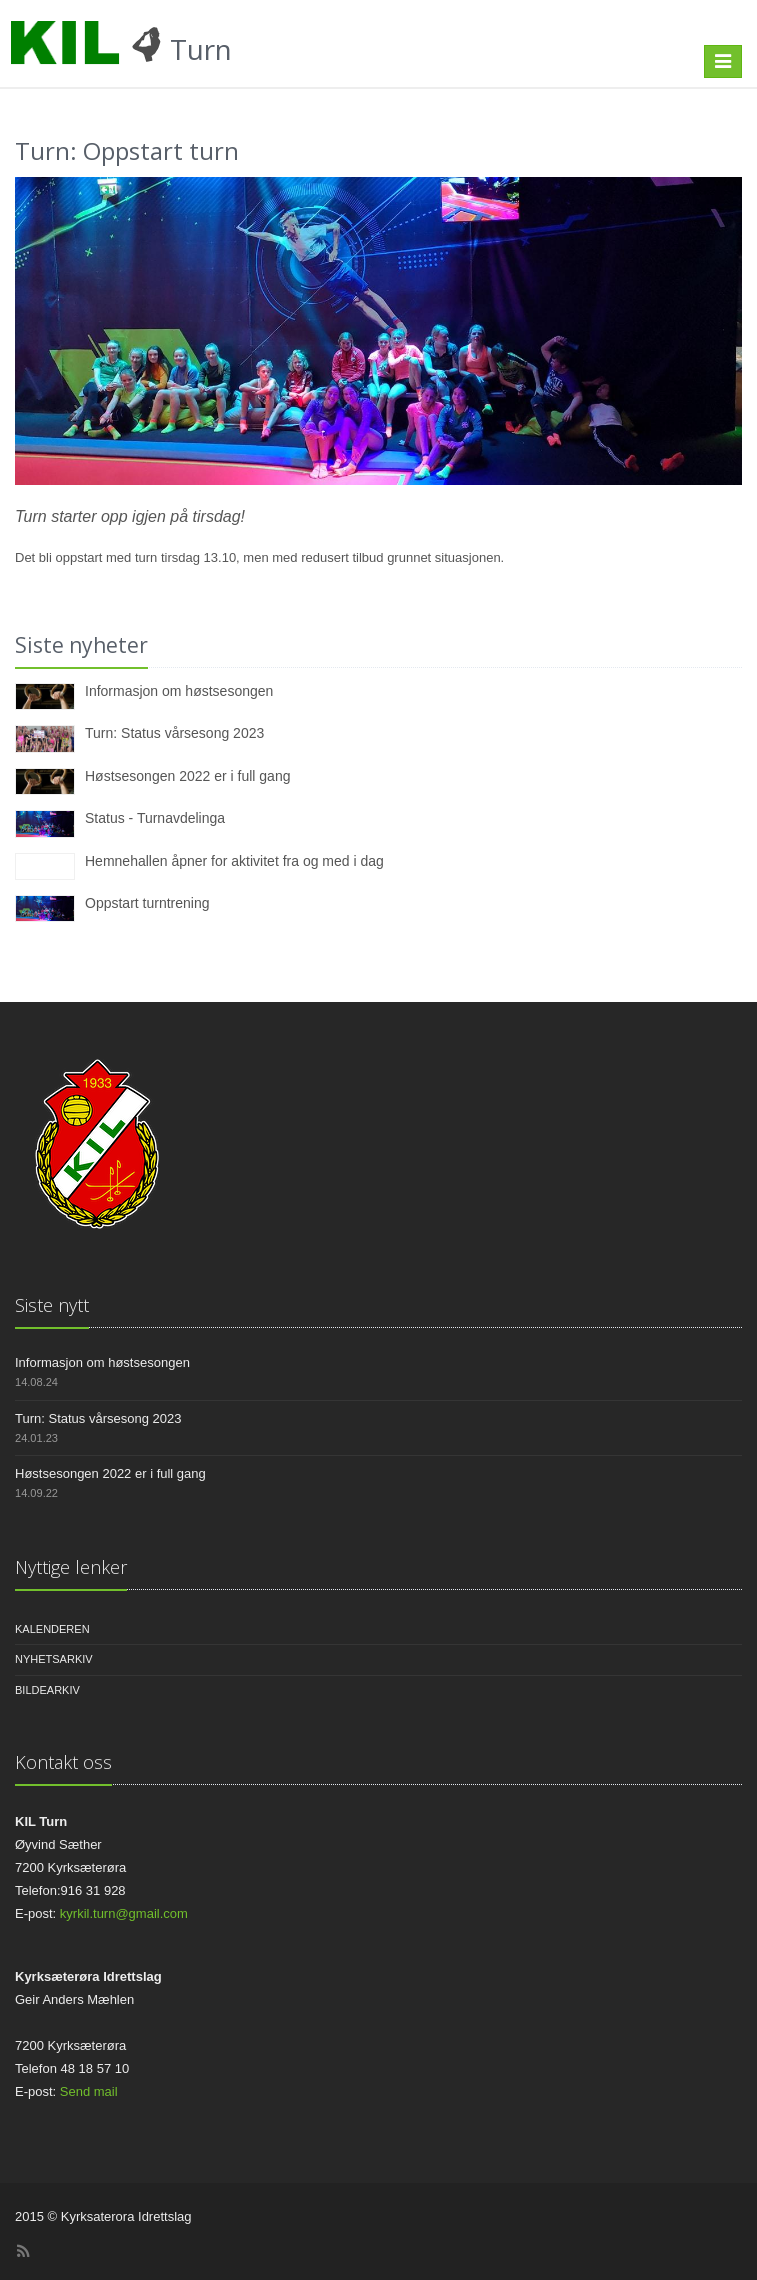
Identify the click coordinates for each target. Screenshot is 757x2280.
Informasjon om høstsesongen (179, 691)
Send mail (89, 2091)
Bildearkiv (47, 1690)
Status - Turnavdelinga (155, 818)
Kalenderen (52, 1629)
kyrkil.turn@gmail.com (124, 1913)
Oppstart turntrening (147, 903)
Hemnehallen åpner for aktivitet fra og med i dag (234, 861)
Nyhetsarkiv (54, 1659)
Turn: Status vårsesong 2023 (174, 733)
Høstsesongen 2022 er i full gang (187, 776)
